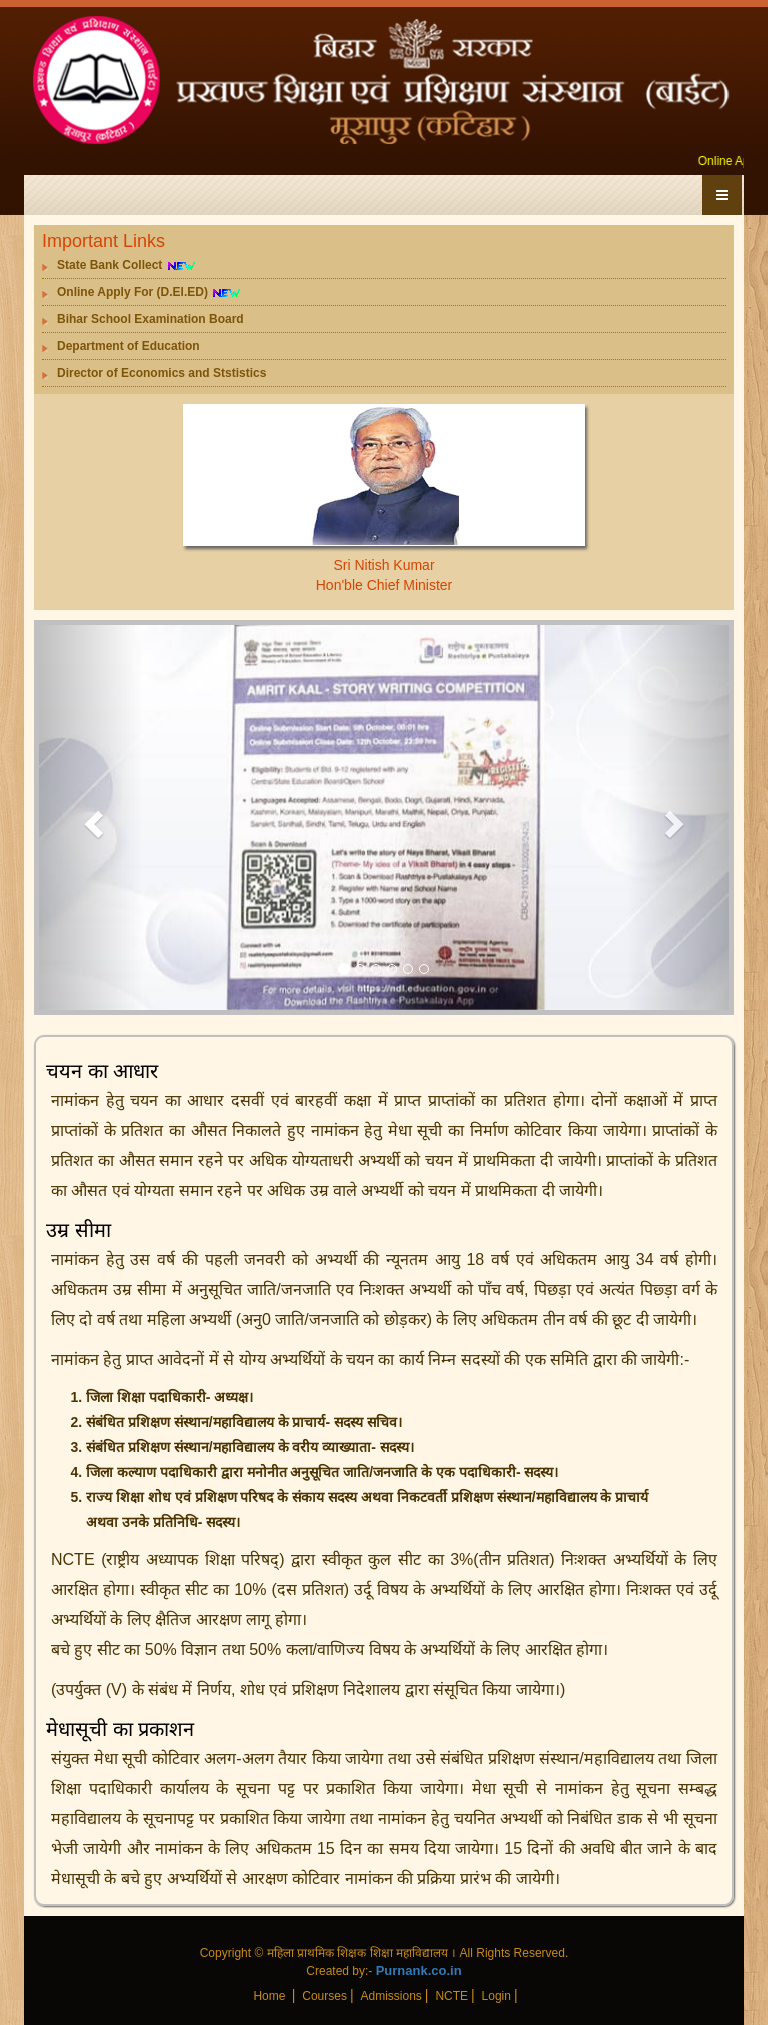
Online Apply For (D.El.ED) (149, 292)
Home (270, 1996)
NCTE (451, 1996)
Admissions (390, 1996)
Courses (324, 1996)
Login (496, 1996)
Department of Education (128, 346)
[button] (91, 817)
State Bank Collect (126, 265)
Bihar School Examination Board (150, 319)
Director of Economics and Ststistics (161, 373)
